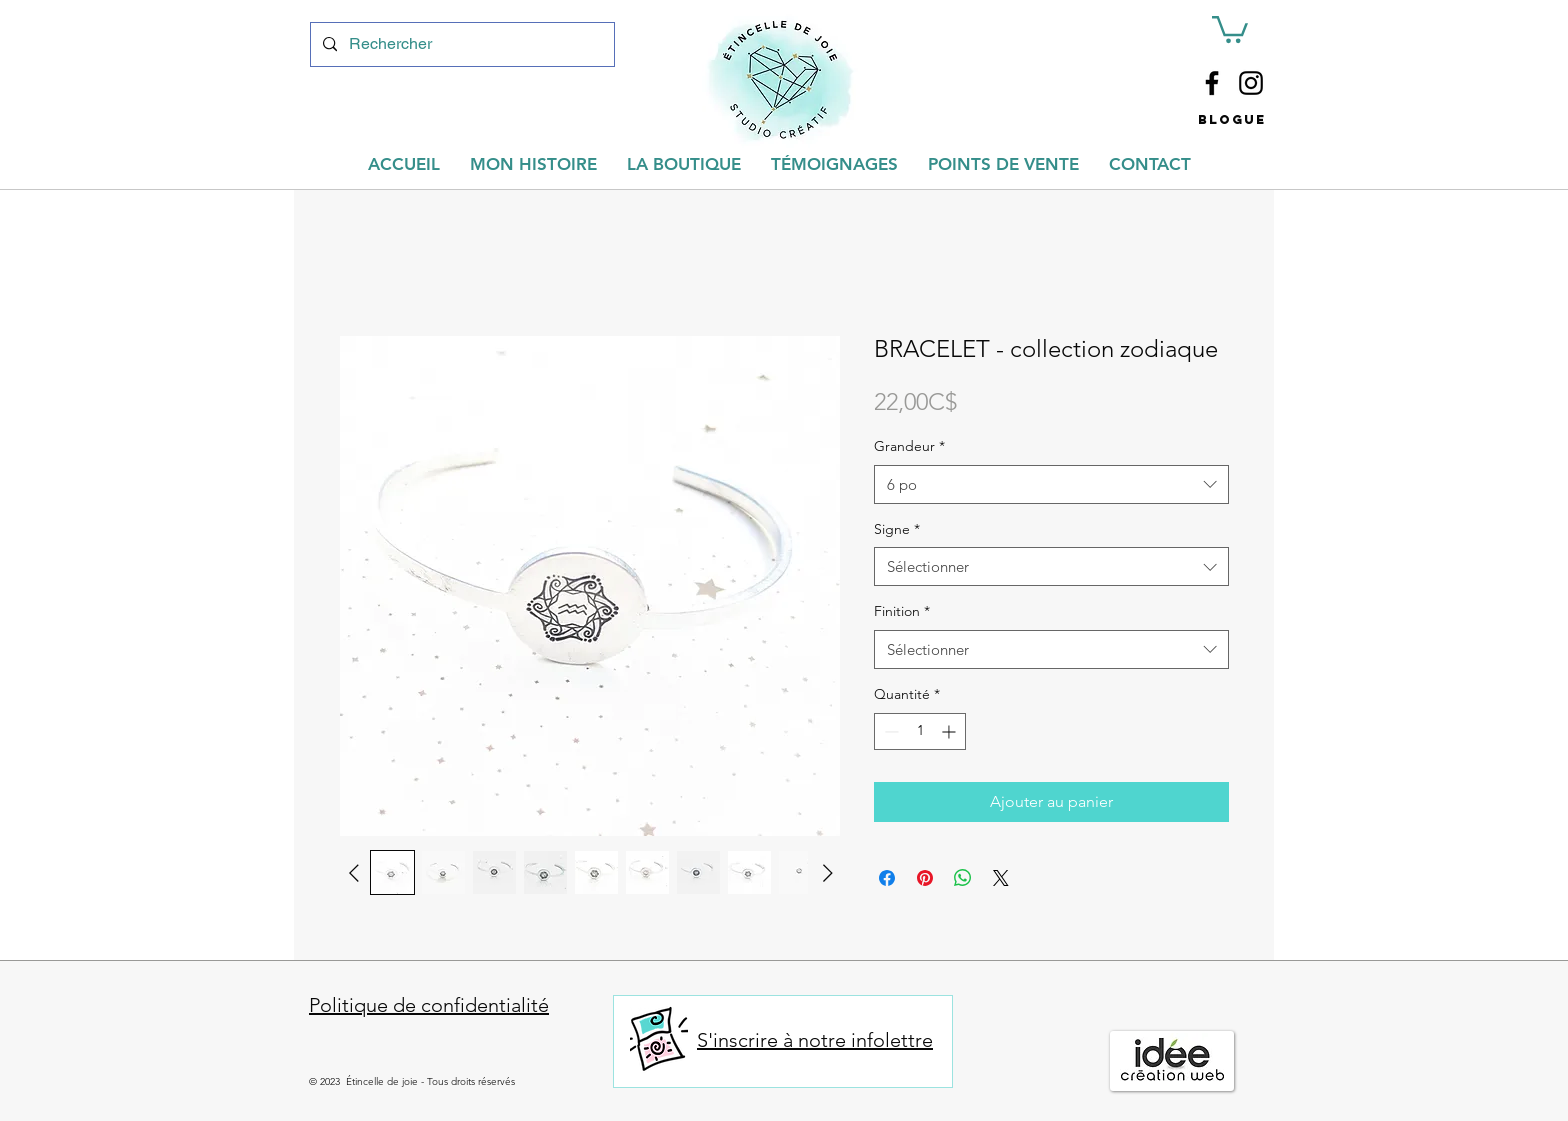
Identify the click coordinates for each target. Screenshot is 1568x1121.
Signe (897, 529)
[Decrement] (889, 731)
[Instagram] (1251, 83)
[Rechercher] (460, 44)
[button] (1230, 28)
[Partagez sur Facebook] (887, 878)
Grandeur (909, 446)
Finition (902, 611)
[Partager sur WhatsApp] (963, 878)
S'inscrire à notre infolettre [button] (815, 1040)
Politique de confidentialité (429, 1005)
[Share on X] (1001, 878)
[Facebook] (1212, 83)
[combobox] (1051, 484)
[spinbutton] (920, 731)
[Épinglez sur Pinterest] (925, 878)
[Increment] (950, 731)
